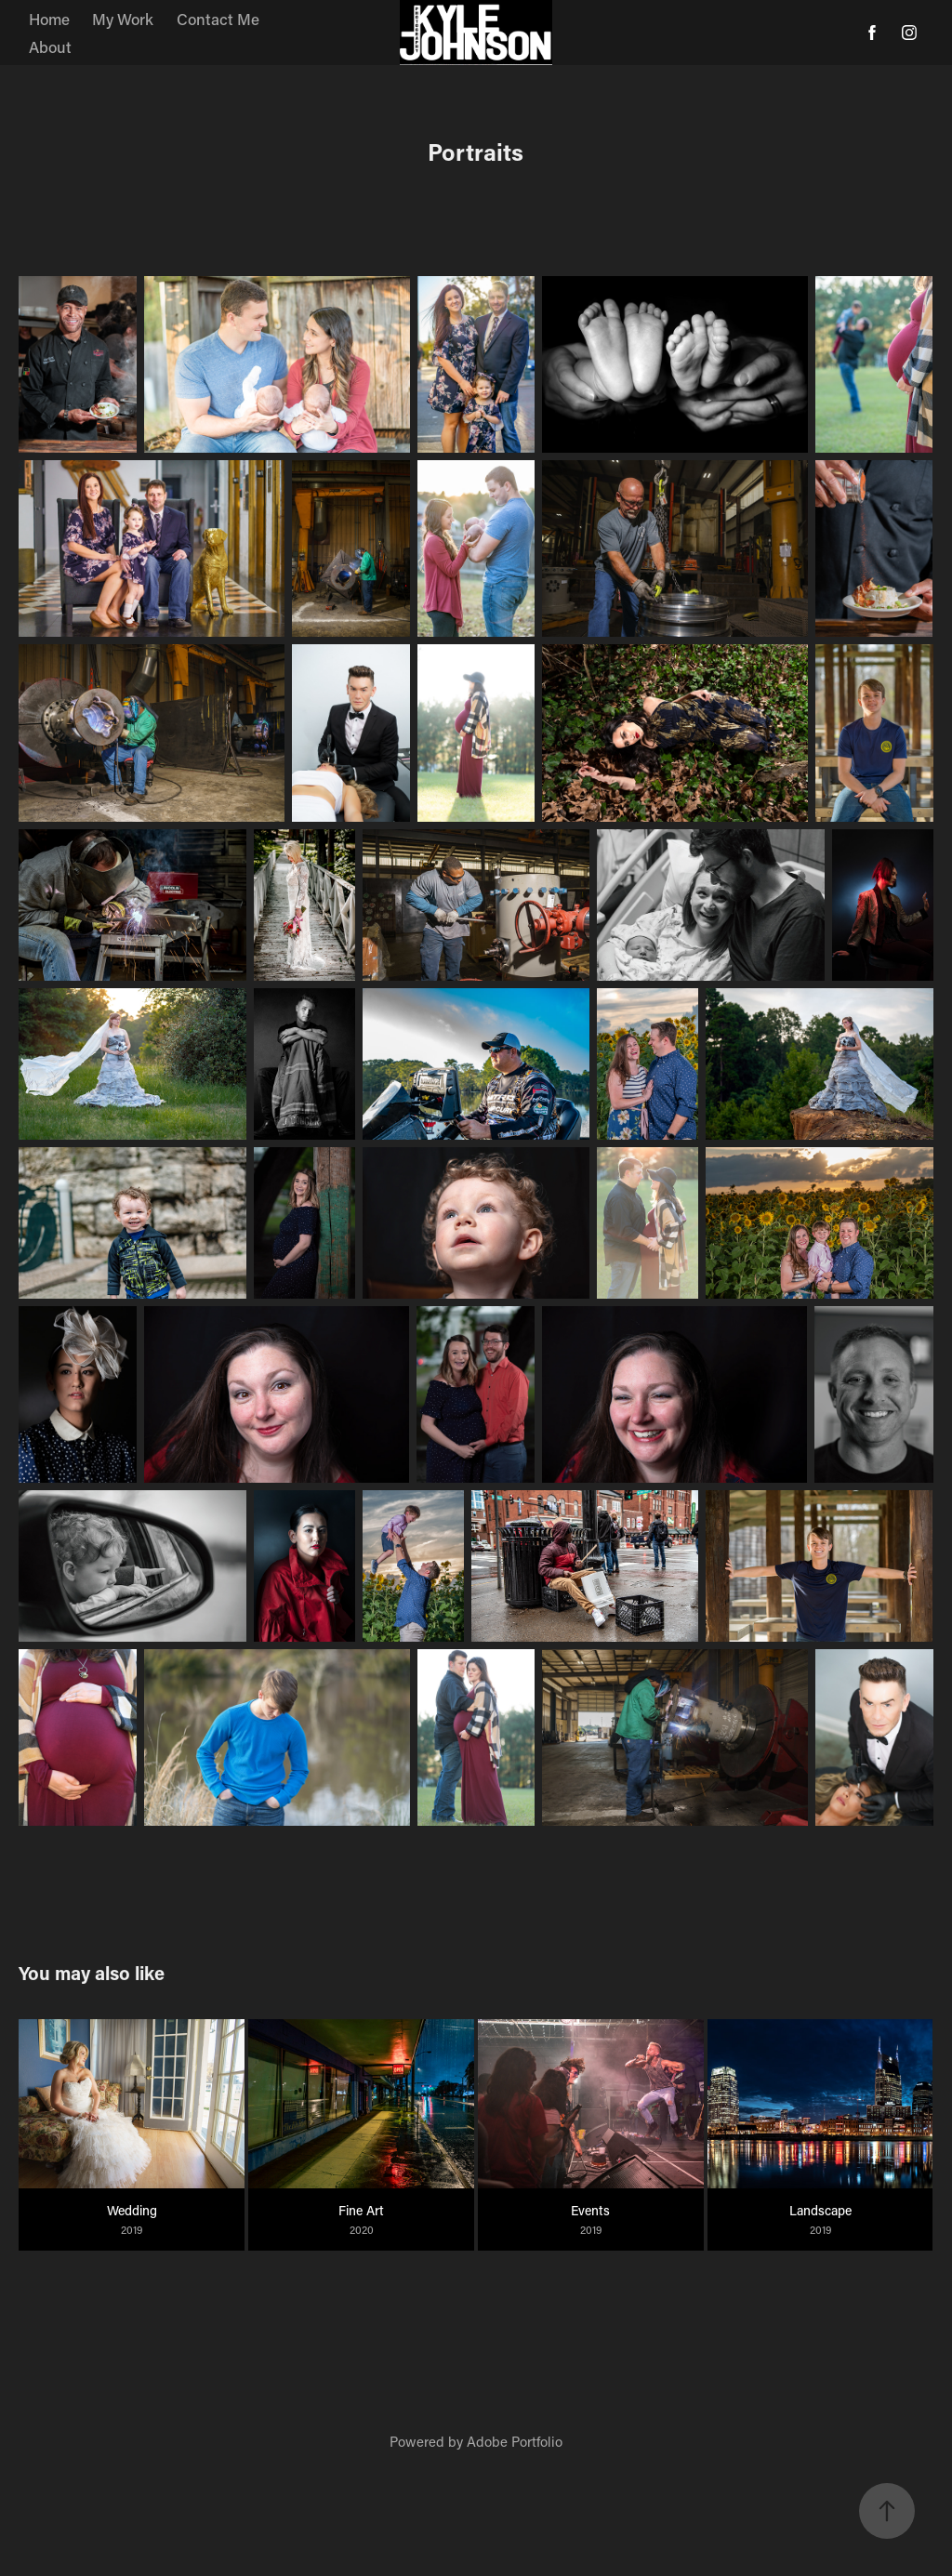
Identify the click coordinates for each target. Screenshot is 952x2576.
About (50, 46)
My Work (122, 18)
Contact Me (218, 18)
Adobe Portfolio (514, 2441)
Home (49, 18)
